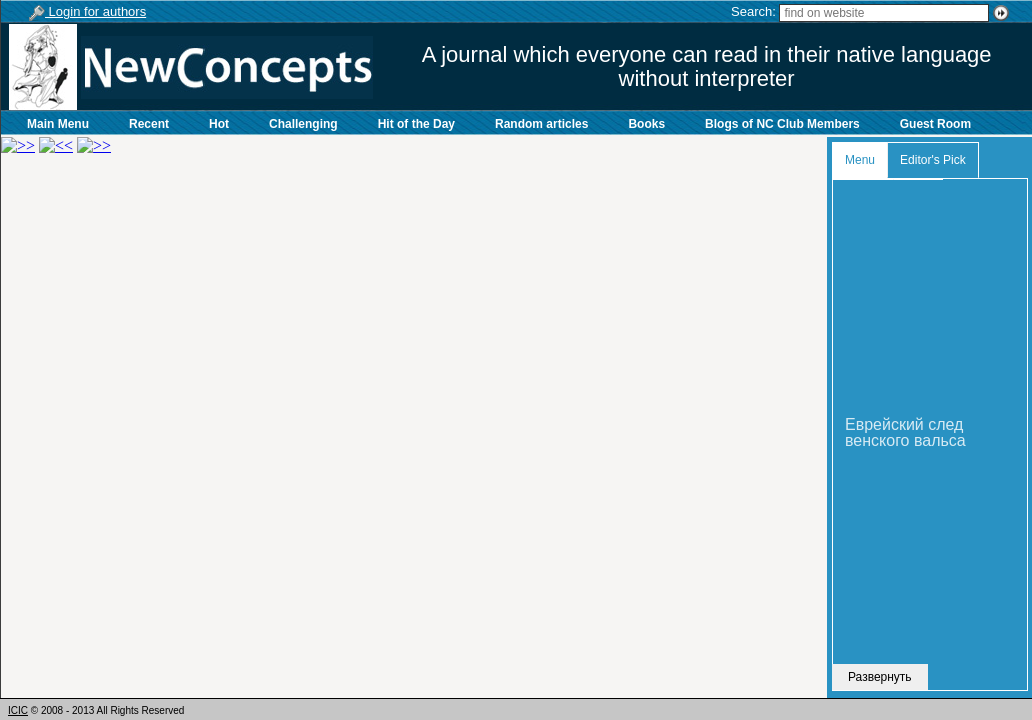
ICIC (18, 710)
